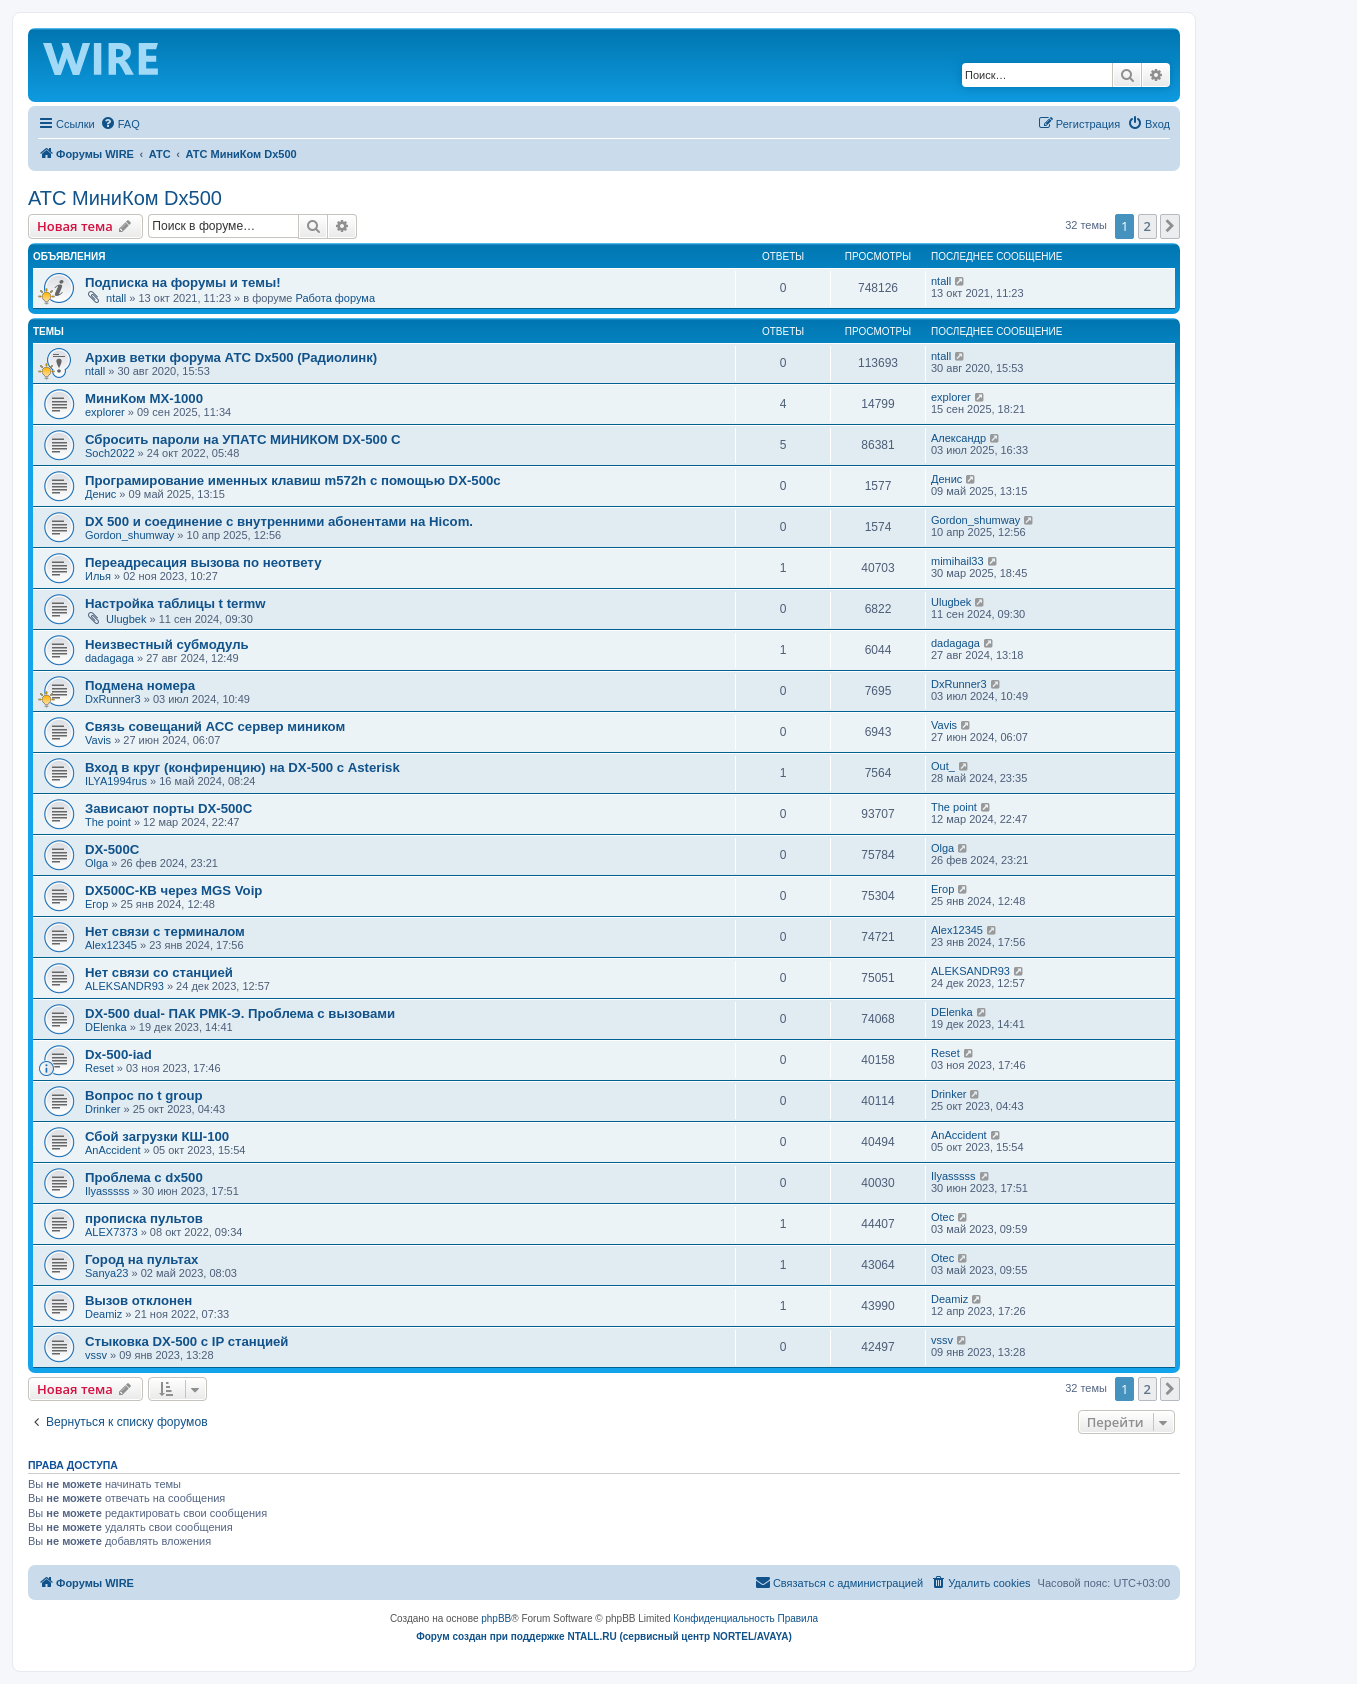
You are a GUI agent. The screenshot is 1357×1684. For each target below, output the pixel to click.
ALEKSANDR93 (124, 986)
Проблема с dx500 (144, 1177)
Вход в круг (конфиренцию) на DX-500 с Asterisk (242, 767)
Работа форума (335, 298)
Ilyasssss (107, 1191)
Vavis (98, 740)
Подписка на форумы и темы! (183, 282)
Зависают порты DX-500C (168, 808)
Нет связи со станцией (159, 972)
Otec (942, 1217)
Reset (99, 1068)
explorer (105, 412)
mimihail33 (957, 561)
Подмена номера (140, 685)
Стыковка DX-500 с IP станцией (186, 1341)
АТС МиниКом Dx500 (125, 198)
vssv (96, 1355)
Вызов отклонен (138, 1300)
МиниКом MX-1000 (144, 398)
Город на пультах (141, 1259)
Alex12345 (111, 945)
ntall (116, 298)
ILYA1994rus (116, 781)
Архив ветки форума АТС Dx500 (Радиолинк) (231, 357)
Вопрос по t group (144, 1095)
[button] (1170, 226)
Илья (98, 576)
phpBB (496, 1618)
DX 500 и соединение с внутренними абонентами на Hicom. (279, 521)
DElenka (106, 1027)
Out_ (943, 766)
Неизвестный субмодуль (167, 644)
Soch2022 (110, 453)
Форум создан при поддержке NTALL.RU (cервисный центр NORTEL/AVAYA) (604, 1636)
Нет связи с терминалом (165, 931)
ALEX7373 (111, 1232)
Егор (96, 904)
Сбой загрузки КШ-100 (157, 1136)
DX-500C (112, 849)
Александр (958, 438)
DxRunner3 (113, 699)
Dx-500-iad (118, 1054)
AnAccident (113, 1150)
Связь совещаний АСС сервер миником (215, 726)
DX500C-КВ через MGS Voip (173, 890)
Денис (100, 494)
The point (108, 822)
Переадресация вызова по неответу (203, 562)
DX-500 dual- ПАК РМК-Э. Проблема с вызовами (240, 1013)
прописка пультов (144, 1218)
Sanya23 (106, 1273)
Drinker (102, 1109)
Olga (96, 863)
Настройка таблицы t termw (175, 603)
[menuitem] (120, 124)
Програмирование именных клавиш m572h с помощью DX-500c (293, 480)
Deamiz (103, 1314)
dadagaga (109, 658)
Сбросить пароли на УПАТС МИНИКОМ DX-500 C (242, 439)
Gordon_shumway (129, 535)
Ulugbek (126, 619)
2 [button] (1147, 226)
